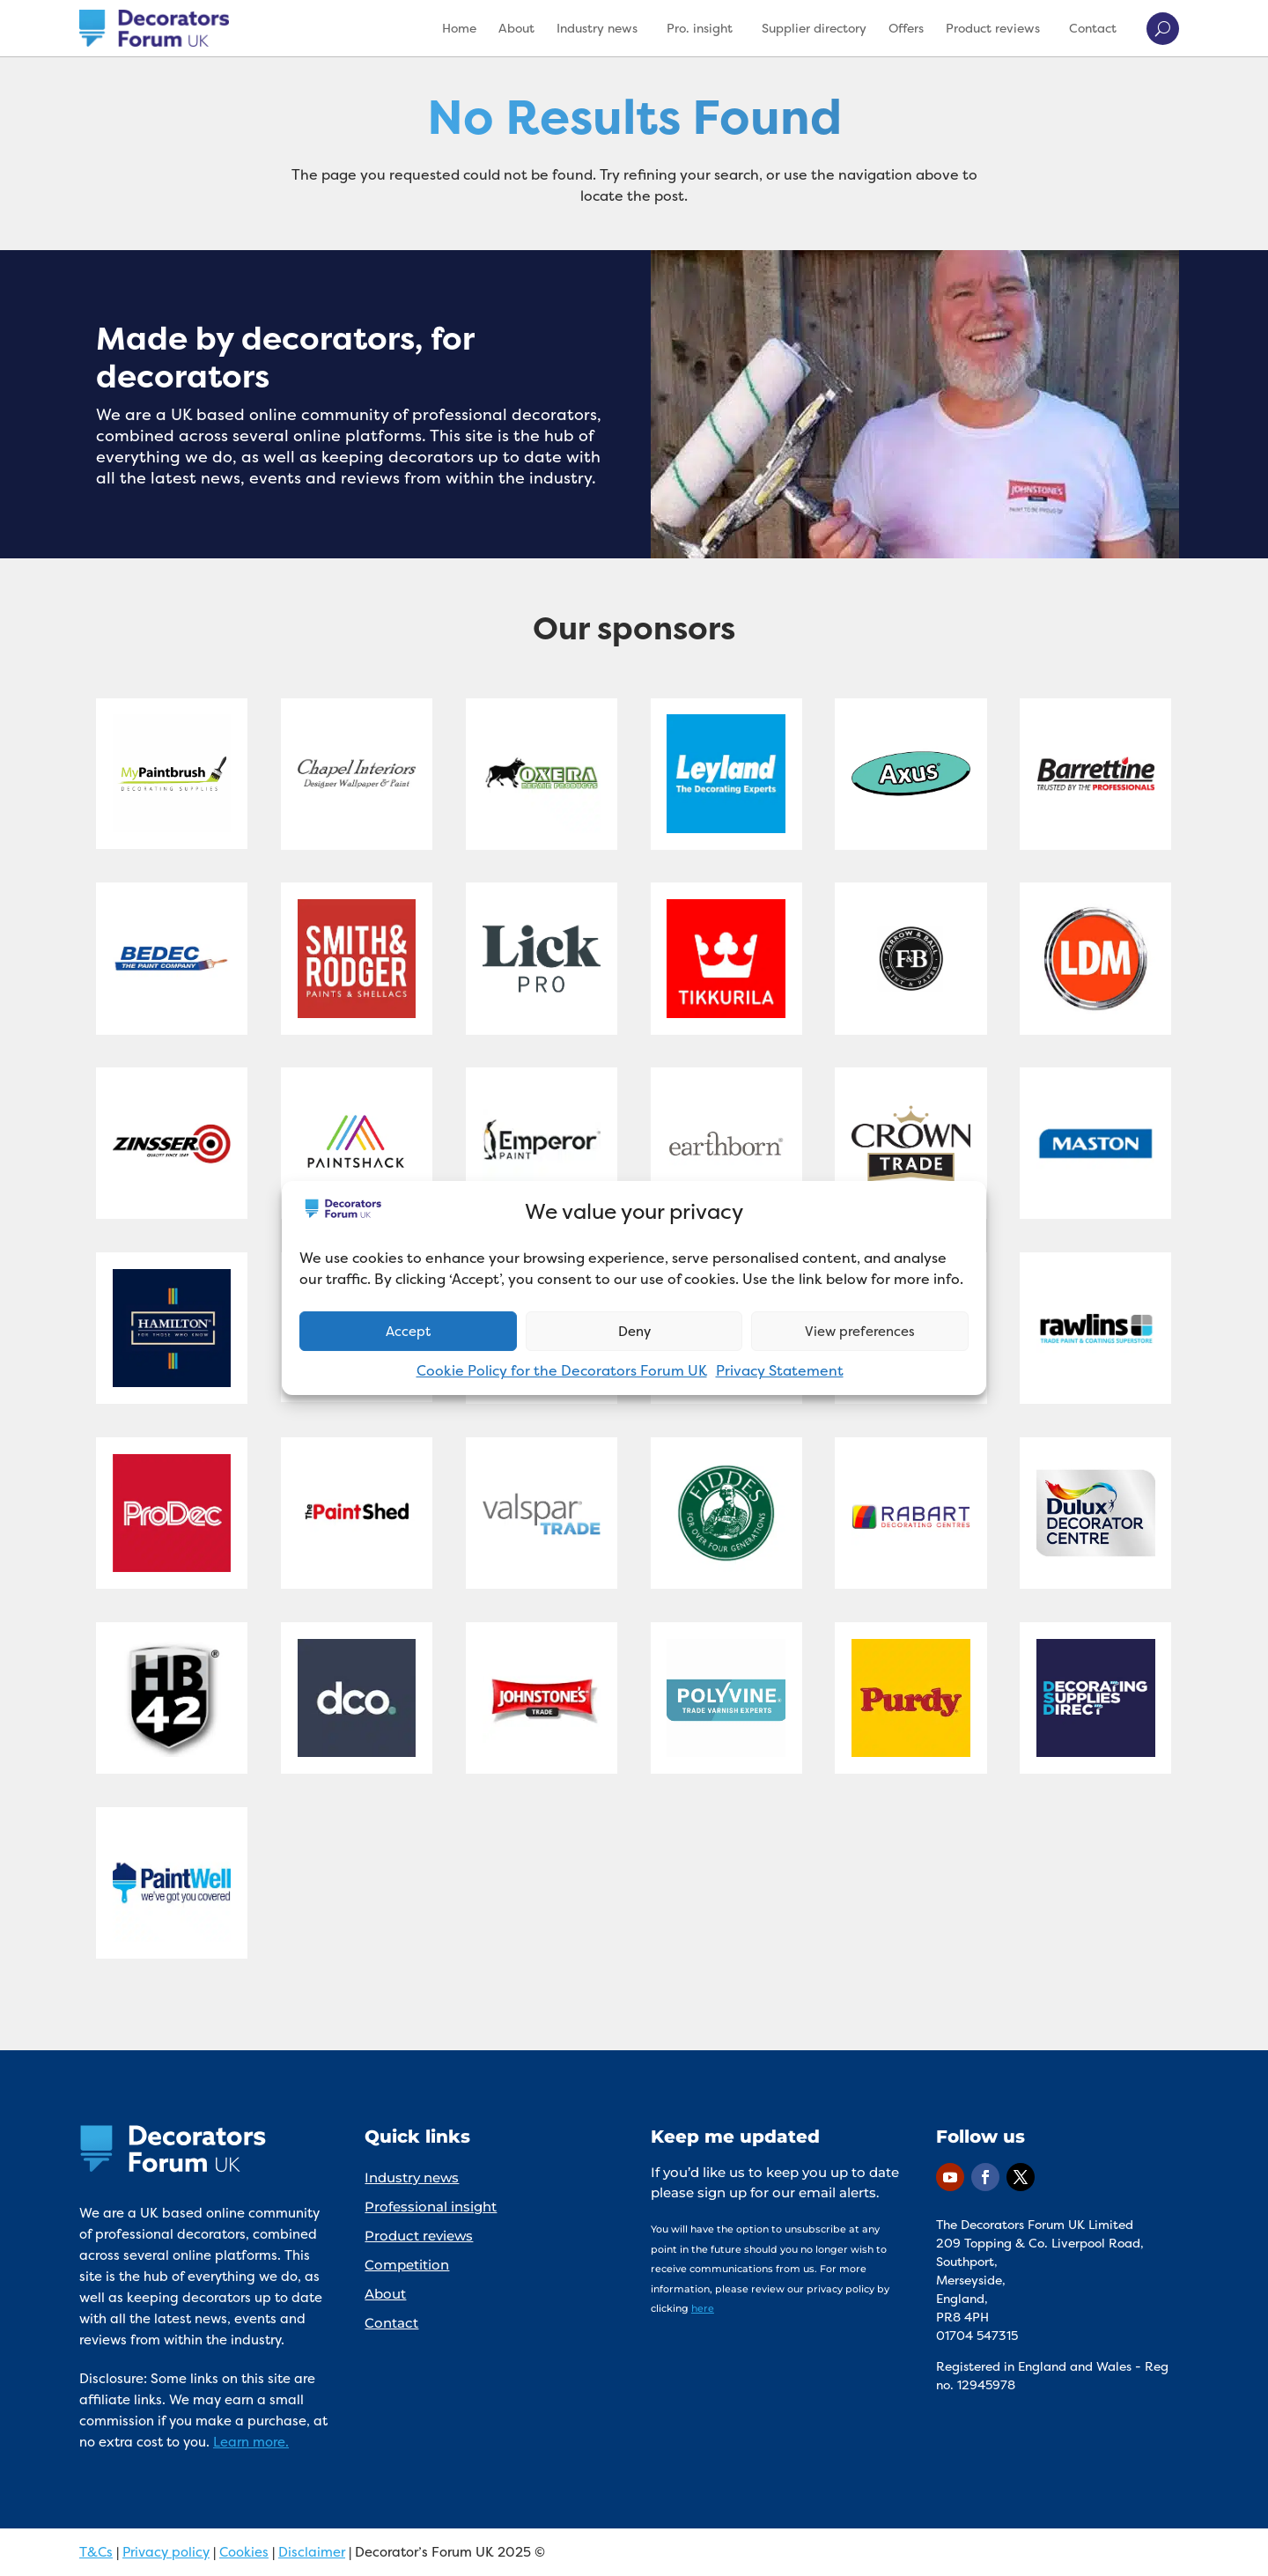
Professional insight (431, 2206)
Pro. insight (700, 27)
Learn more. (251, 2441)
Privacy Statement (780, 1370)
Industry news (597, 27)
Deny (634, 1331)
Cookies (244, 2552)
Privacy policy (166, 2552)
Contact (1093, 27)
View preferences (860, 1331)
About (516, 27)
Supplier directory (814, 27)
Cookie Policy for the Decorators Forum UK (562, 1370)
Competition (407, 2264)
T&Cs (96, 2552)
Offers (906, 27)
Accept (408, 1331)
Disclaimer (311, 2552)
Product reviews (993, 27)
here (702, 2308)
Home (459, 27)
